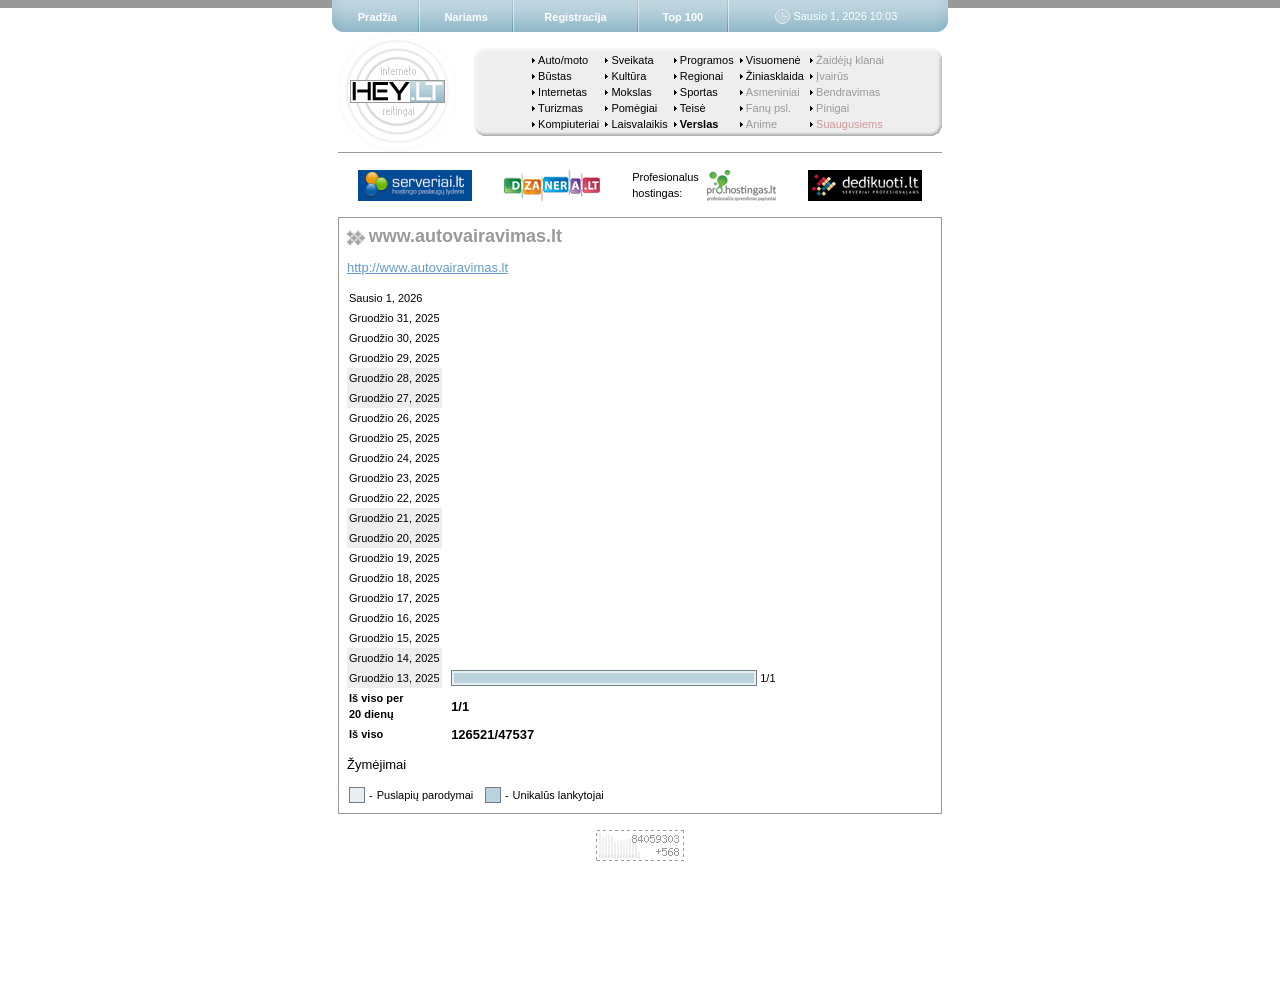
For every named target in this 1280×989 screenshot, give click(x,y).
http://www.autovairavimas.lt (427, 267)
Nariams (465, 17)
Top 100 (682, 17)
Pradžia (377, 17)
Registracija (575, 17)
